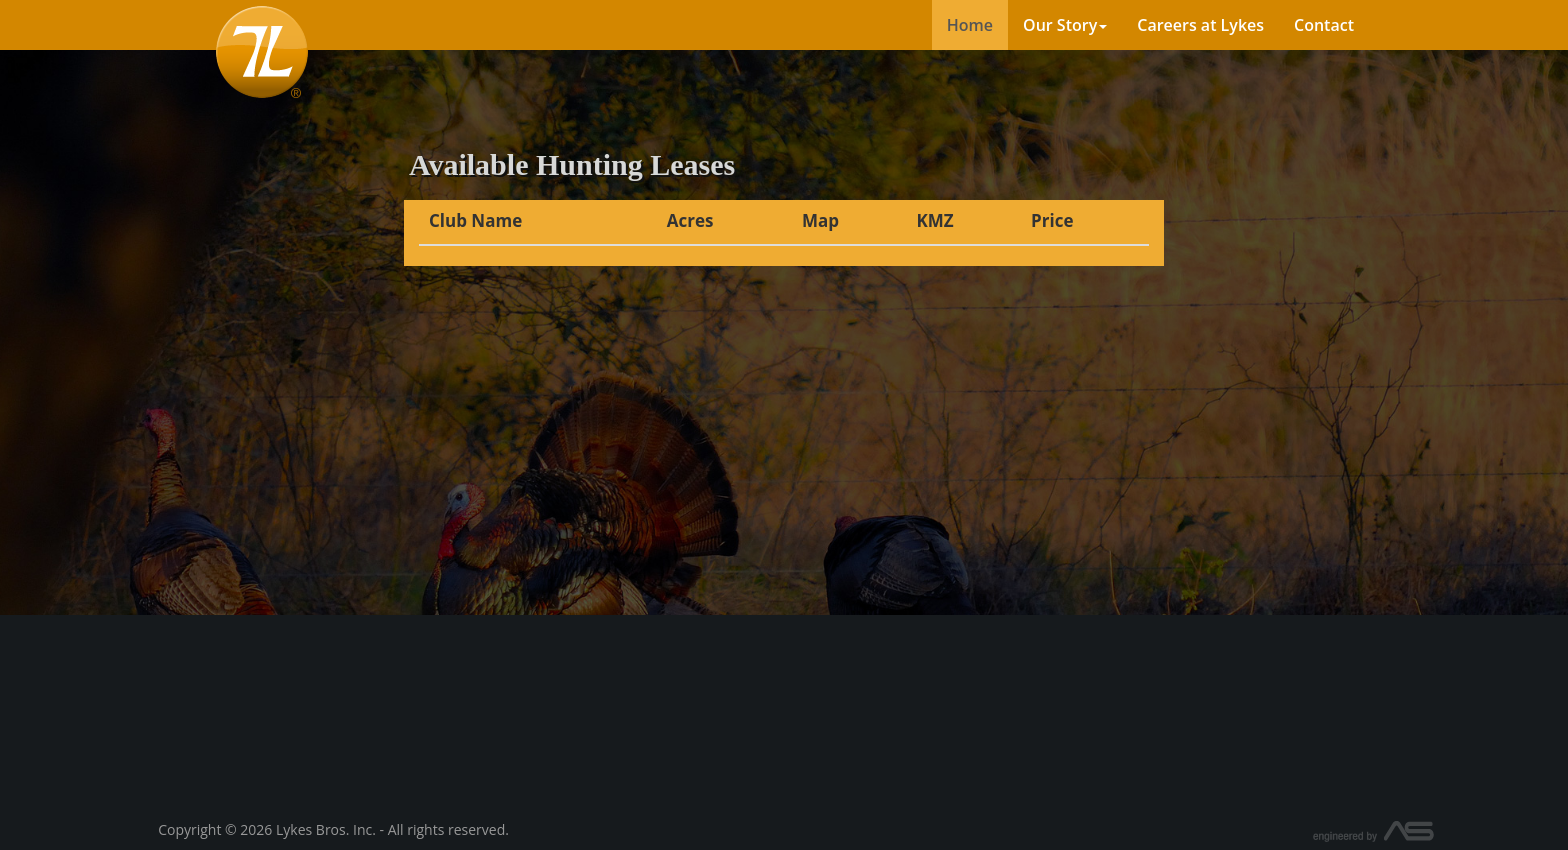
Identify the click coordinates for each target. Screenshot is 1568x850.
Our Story (1065, 25)
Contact (1324, 25)
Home (970, 25)
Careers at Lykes (1200, 25)
